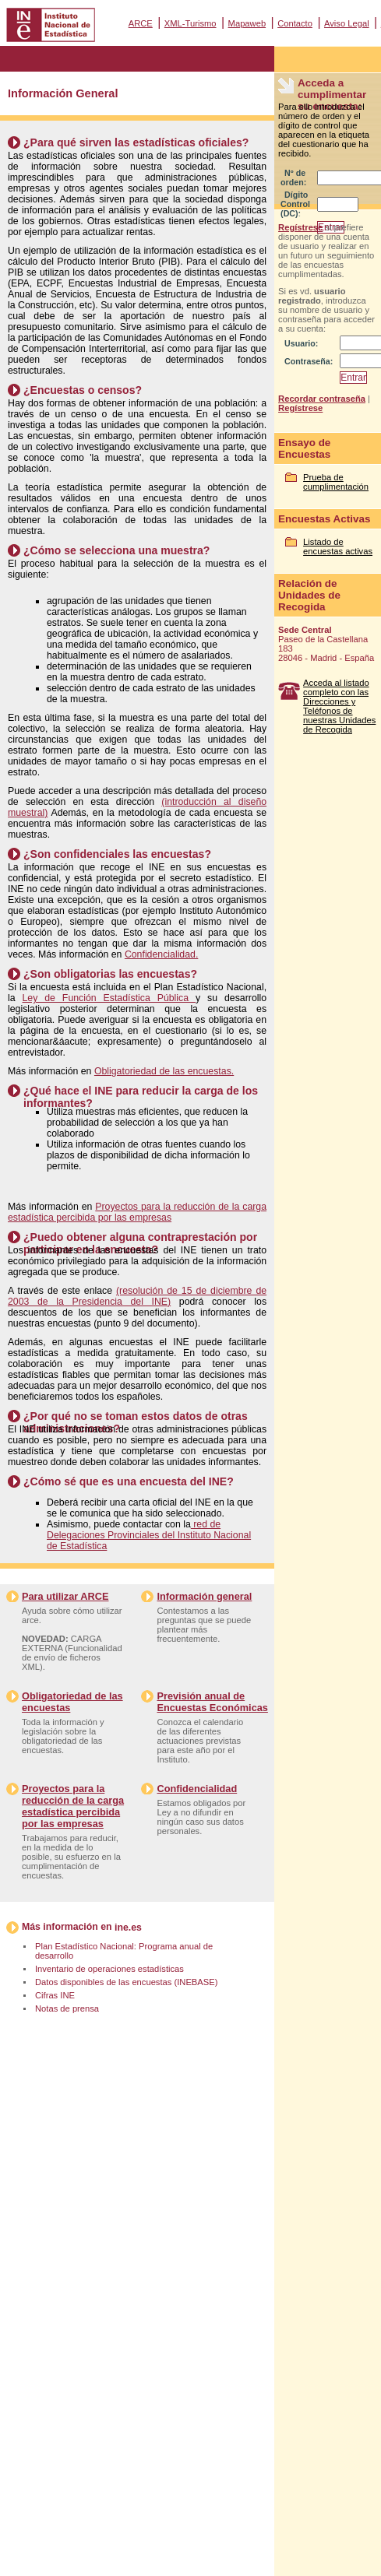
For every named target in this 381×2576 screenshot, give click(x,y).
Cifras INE (55, 1995)
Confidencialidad (197, 1788)
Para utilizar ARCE (65, 1596)
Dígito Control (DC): (295, 204)
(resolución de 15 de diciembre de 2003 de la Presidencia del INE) (137, 1296)
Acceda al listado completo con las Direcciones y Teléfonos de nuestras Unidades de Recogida (339, 706)
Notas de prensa (67, 2008)
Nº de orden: (293, 177)
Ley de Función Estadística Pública (109, 998)
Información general (204, 1596)
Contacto (294, 23)
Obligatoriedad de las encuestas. (164, 1071)
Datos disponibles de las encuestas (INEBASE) (126, 1982)
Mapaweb (247, 23)
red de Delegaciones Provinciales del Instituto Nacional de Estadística (149, 1535)
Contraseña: (308, 361)
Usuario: (301, 343)
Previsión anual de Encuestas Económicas (212, 1701)
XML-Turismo (190, 23)
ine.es (128, 1927)
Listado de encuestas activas (337, 546)
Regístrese (300, 227)
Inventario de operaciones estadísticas (109, 1968)
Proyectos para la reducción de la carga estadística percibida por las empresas (137, 1212)
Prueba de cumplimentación (336, 482)
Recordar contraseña (321, 398)
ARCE (141, 23)
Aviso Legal (346, 23)
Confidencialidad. (161, 954)
